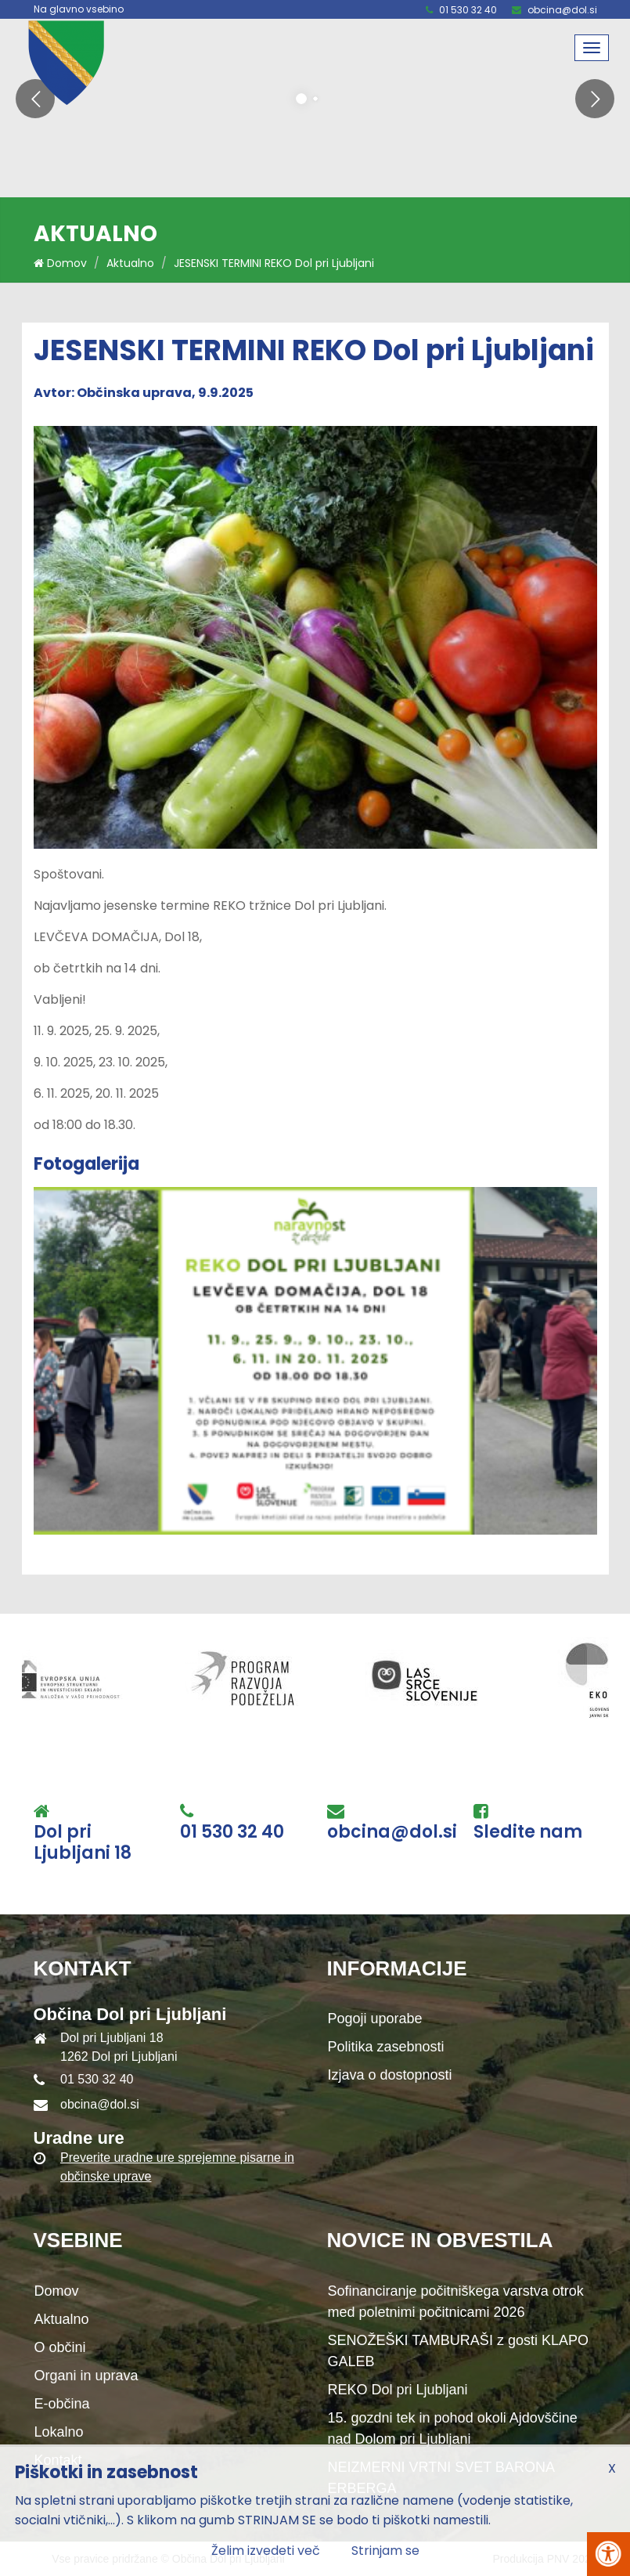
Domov (60, 263)
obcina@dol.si (562, 9)
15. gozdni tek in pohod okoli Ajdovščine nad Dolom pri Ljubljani (453, 2428)
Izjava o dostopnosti (390, 2075)
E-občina (62, 2404)
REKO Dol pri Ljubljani (398, 2389)
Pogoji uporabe (375, 2018)
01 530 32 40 (468, 9)
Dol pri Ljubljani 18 (82, 1842)
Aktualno (130, 263)
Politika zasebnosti (386, 2047)
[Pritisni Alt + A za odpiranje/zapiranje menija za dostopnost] (608, 2554)
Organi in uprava (86, 2375)
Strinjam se (385, 2551)
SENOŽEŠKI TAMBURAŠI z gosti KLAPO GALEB (458, 2350)
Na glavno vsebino (79, 9)
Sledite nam (527, 1832)
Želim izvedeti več (265, 2551)
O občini (60, 2347)
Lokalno (59, 2432)
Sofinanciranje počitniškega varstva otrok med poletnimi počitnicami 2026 (456, 2301)
